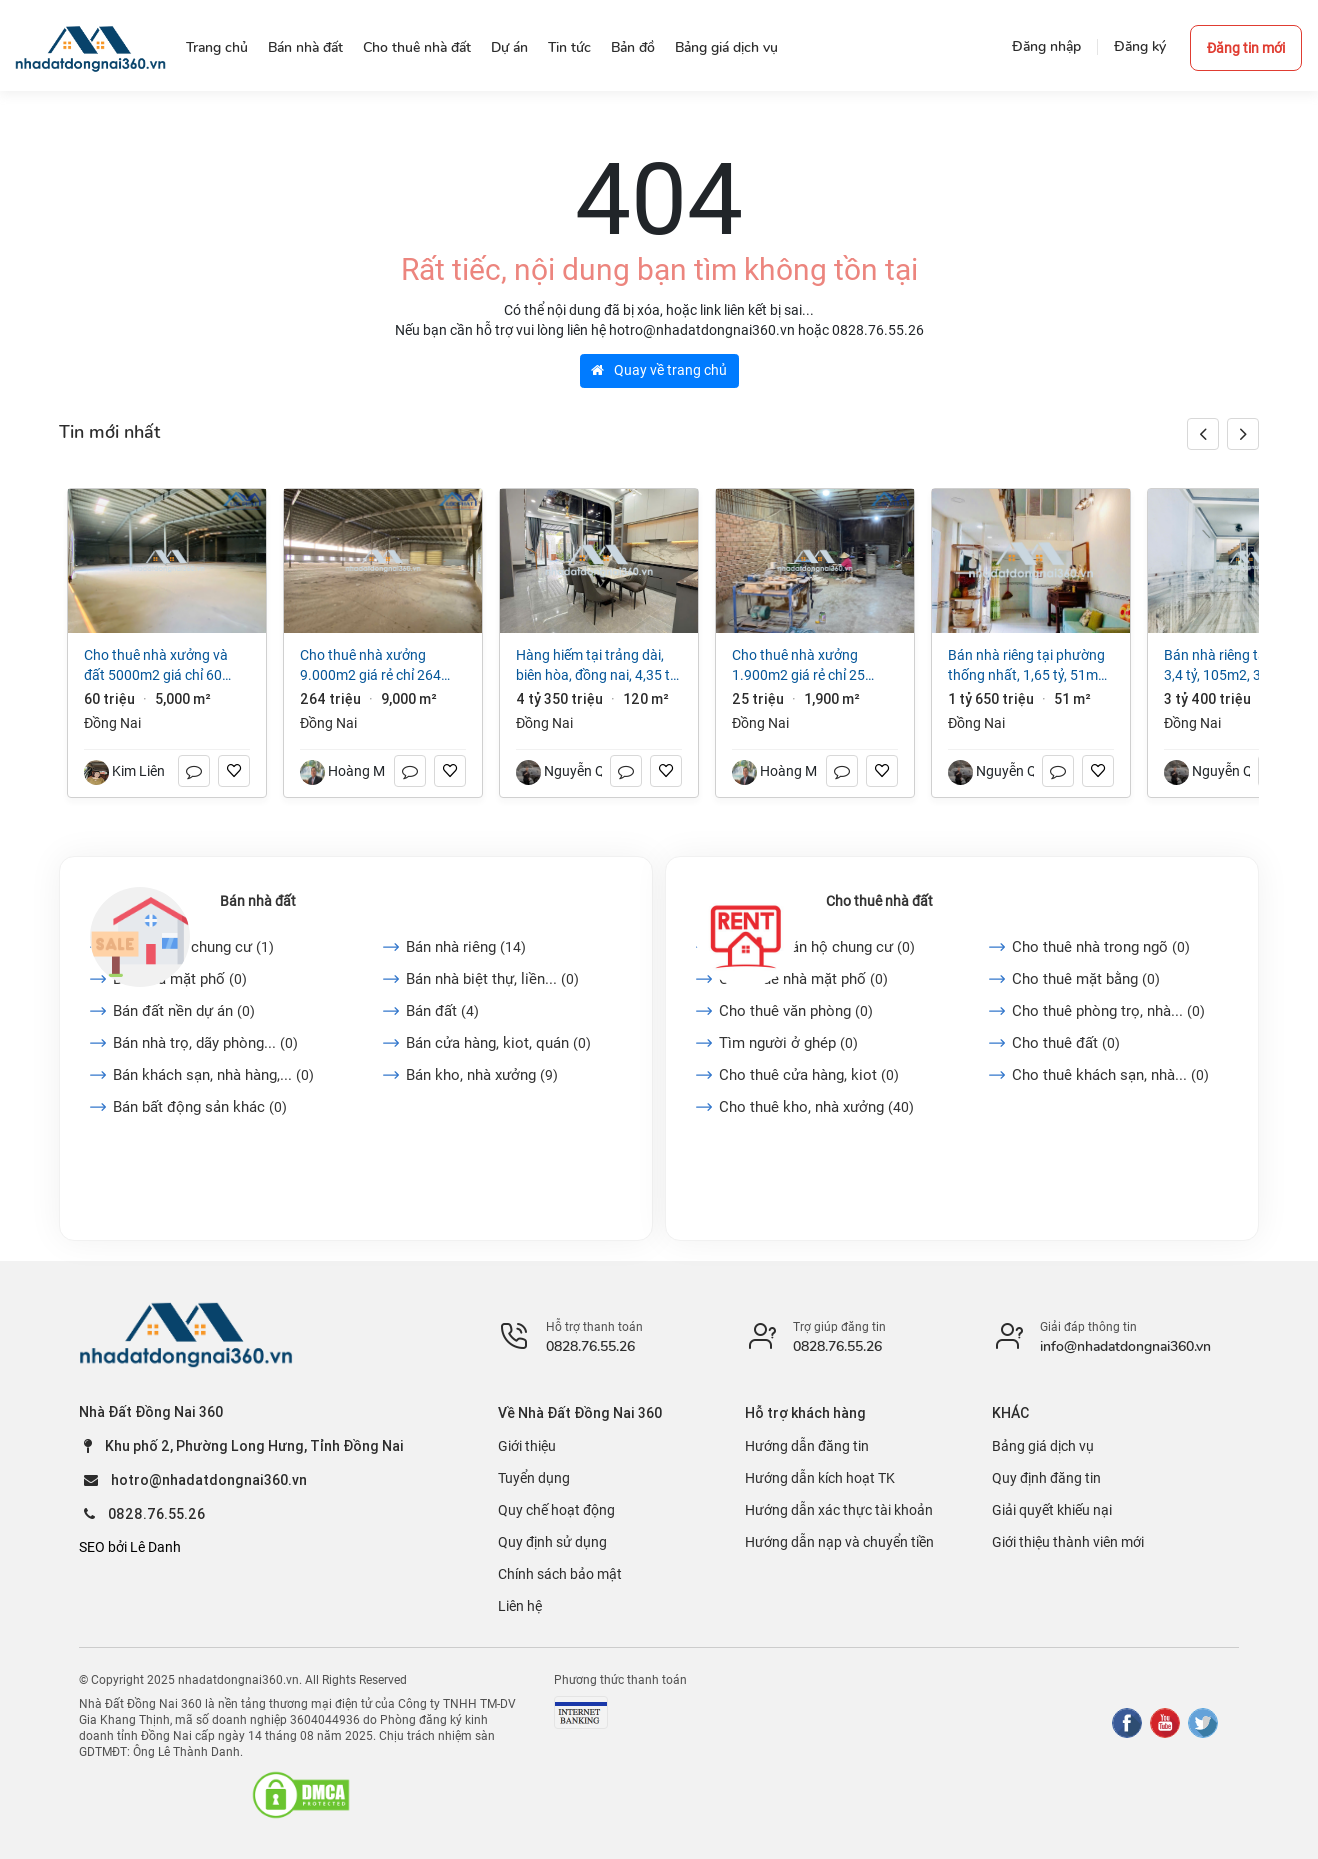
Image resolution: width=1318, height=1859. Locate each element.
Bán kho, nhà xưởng (482, 1075)
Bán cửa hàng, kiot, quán (498, 1043)
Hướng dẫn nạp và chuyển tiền (839, 1542)
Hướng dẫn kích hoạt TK (820, 1478)
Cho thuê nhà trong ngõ (1101, 947)
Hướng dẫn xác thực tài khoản (839, 1510)
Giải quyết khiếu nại (1052, 1510)
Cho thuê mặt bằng (1086, 979)
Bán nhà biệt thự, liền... (492, 979)
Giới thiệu (527, 1446)
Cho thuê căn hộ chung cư (817, 947)
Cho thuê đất (1066, 1043)
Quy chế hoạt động (556, 1510)
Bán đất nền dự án (184, 1011)
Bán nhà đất (258, 901)
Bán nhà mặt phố (180, 979)
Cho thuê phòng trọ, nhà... (1108, 1011)
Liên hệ (520, 1606)
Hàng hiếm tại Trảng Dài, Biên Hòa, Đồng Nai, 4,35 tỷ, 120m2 (597, 666)
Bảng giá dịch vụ (1043, 1446)
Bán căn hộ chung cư (193, 947)
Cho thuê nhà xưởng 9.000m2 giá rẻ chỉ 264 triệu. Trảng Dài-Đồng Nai (374, 666)
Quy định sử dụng (552, 1542)
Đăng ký (1140, 46)
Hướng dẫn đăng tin (807, 1446)
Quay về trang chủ (659, 370)
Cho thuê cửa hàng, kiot (809, 1075)
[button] (1243, 434)
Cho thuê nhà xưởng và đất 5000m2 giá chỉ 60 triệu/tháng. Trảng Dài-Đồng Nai (156, 666)
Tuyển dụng (534, 1478)
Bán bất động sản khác (200, 1107)
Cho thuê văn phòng (796, 1011)
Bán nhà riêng (466, 947)
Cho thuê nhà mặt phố (803, 979)
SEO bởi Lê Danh (130, 1547)
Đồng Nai (112, 723)
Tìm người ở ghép (788, 1043)
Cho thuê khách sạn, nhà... (1110, 1075)
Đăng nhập (1046, 46)
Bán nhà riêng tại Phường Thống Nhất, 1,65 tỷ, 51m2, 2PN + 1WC (1028, 666)
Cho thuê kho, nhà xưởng (816, 1107)
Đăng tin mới (1246, 48)
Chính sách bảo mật (560, 1574)
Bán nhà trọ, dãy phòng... (205, 1043)
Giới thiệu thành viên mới (1068, 1542)
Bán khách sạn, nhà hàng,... (213, 1075)
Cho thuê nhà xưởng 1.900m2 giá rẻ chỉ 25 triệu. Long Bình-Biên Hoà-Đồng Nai (808, 666)
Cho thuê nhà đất (879, 901)
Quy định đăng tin (1046, 1478)
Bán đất (442, 1011)
